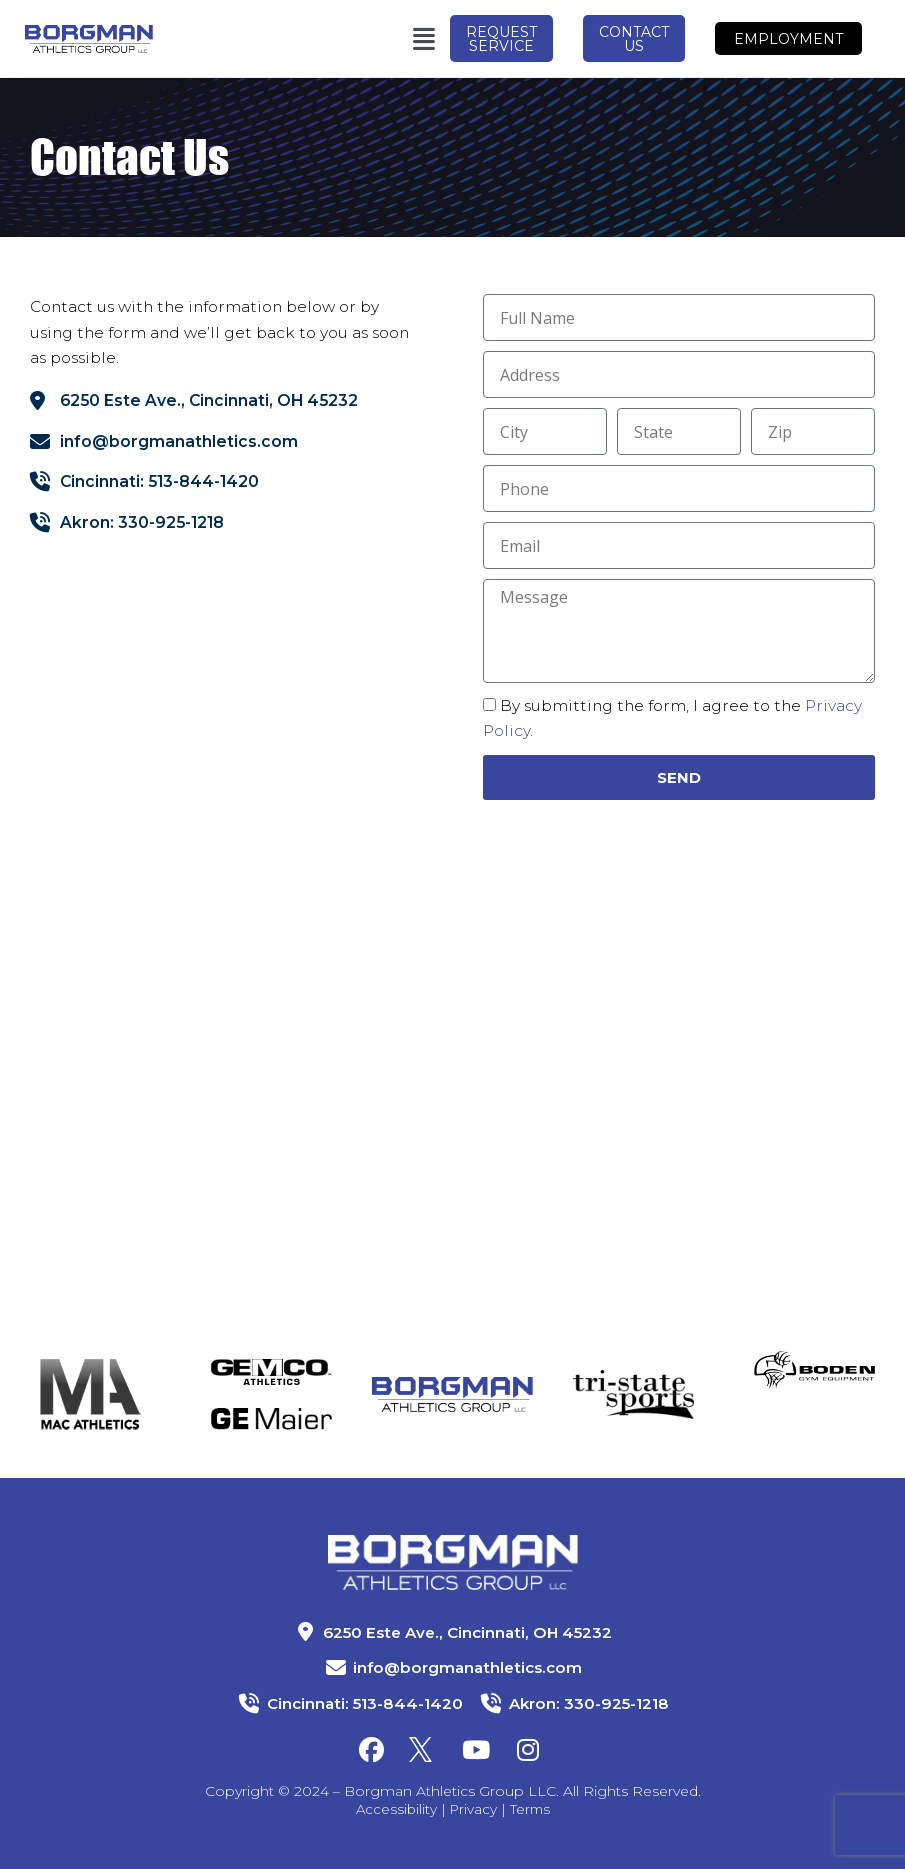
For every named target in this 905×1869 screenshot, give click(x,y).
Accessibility (394, 1809)
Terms (532, 1809)
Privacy (473, 1809)
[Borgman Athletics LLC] (226, 1084)
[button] (333, 39)
